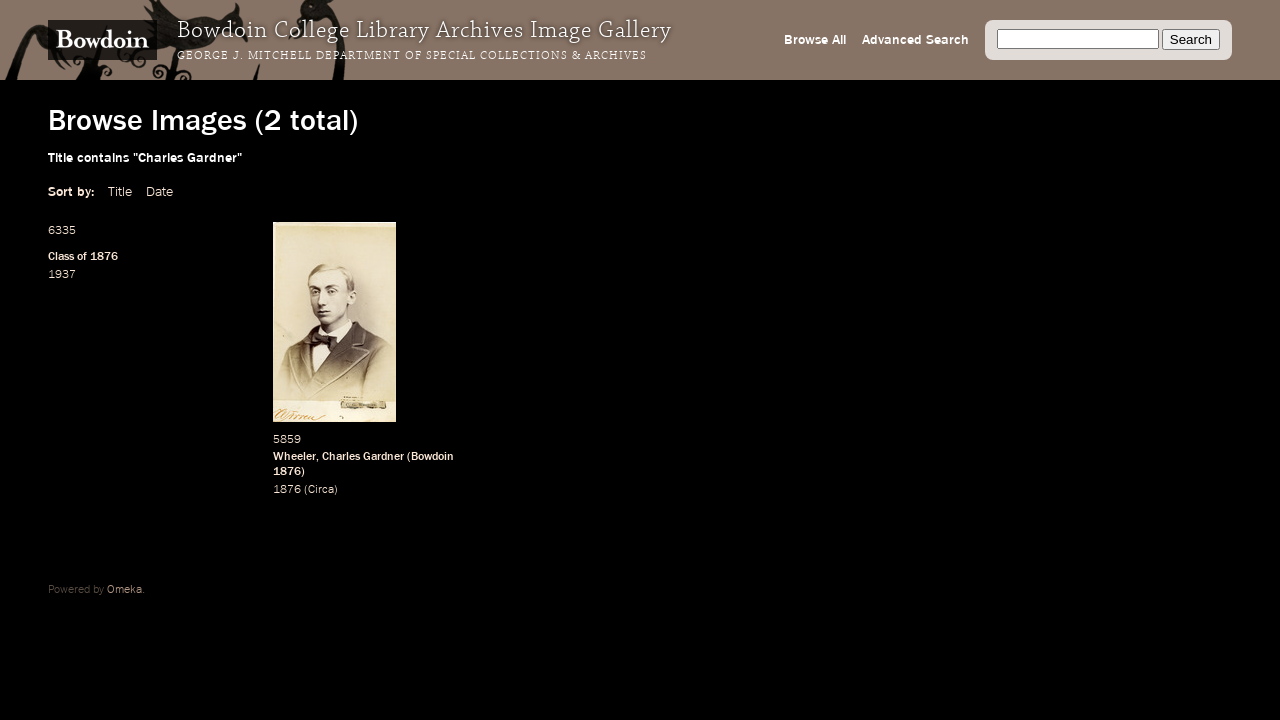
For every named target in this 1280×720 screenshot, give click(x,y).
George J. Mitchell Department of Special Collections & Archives (412, 56)
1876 (104, 257)
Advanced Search (915, 40)
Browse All (815, 40)
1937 (62, 275)
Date (159, 192)
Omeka (124, 590)
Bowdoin (432, 457)
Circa (321, 490)
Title (120, 192)
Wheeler (294, 457)
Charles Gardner (363, 457)
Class (61, 257)
